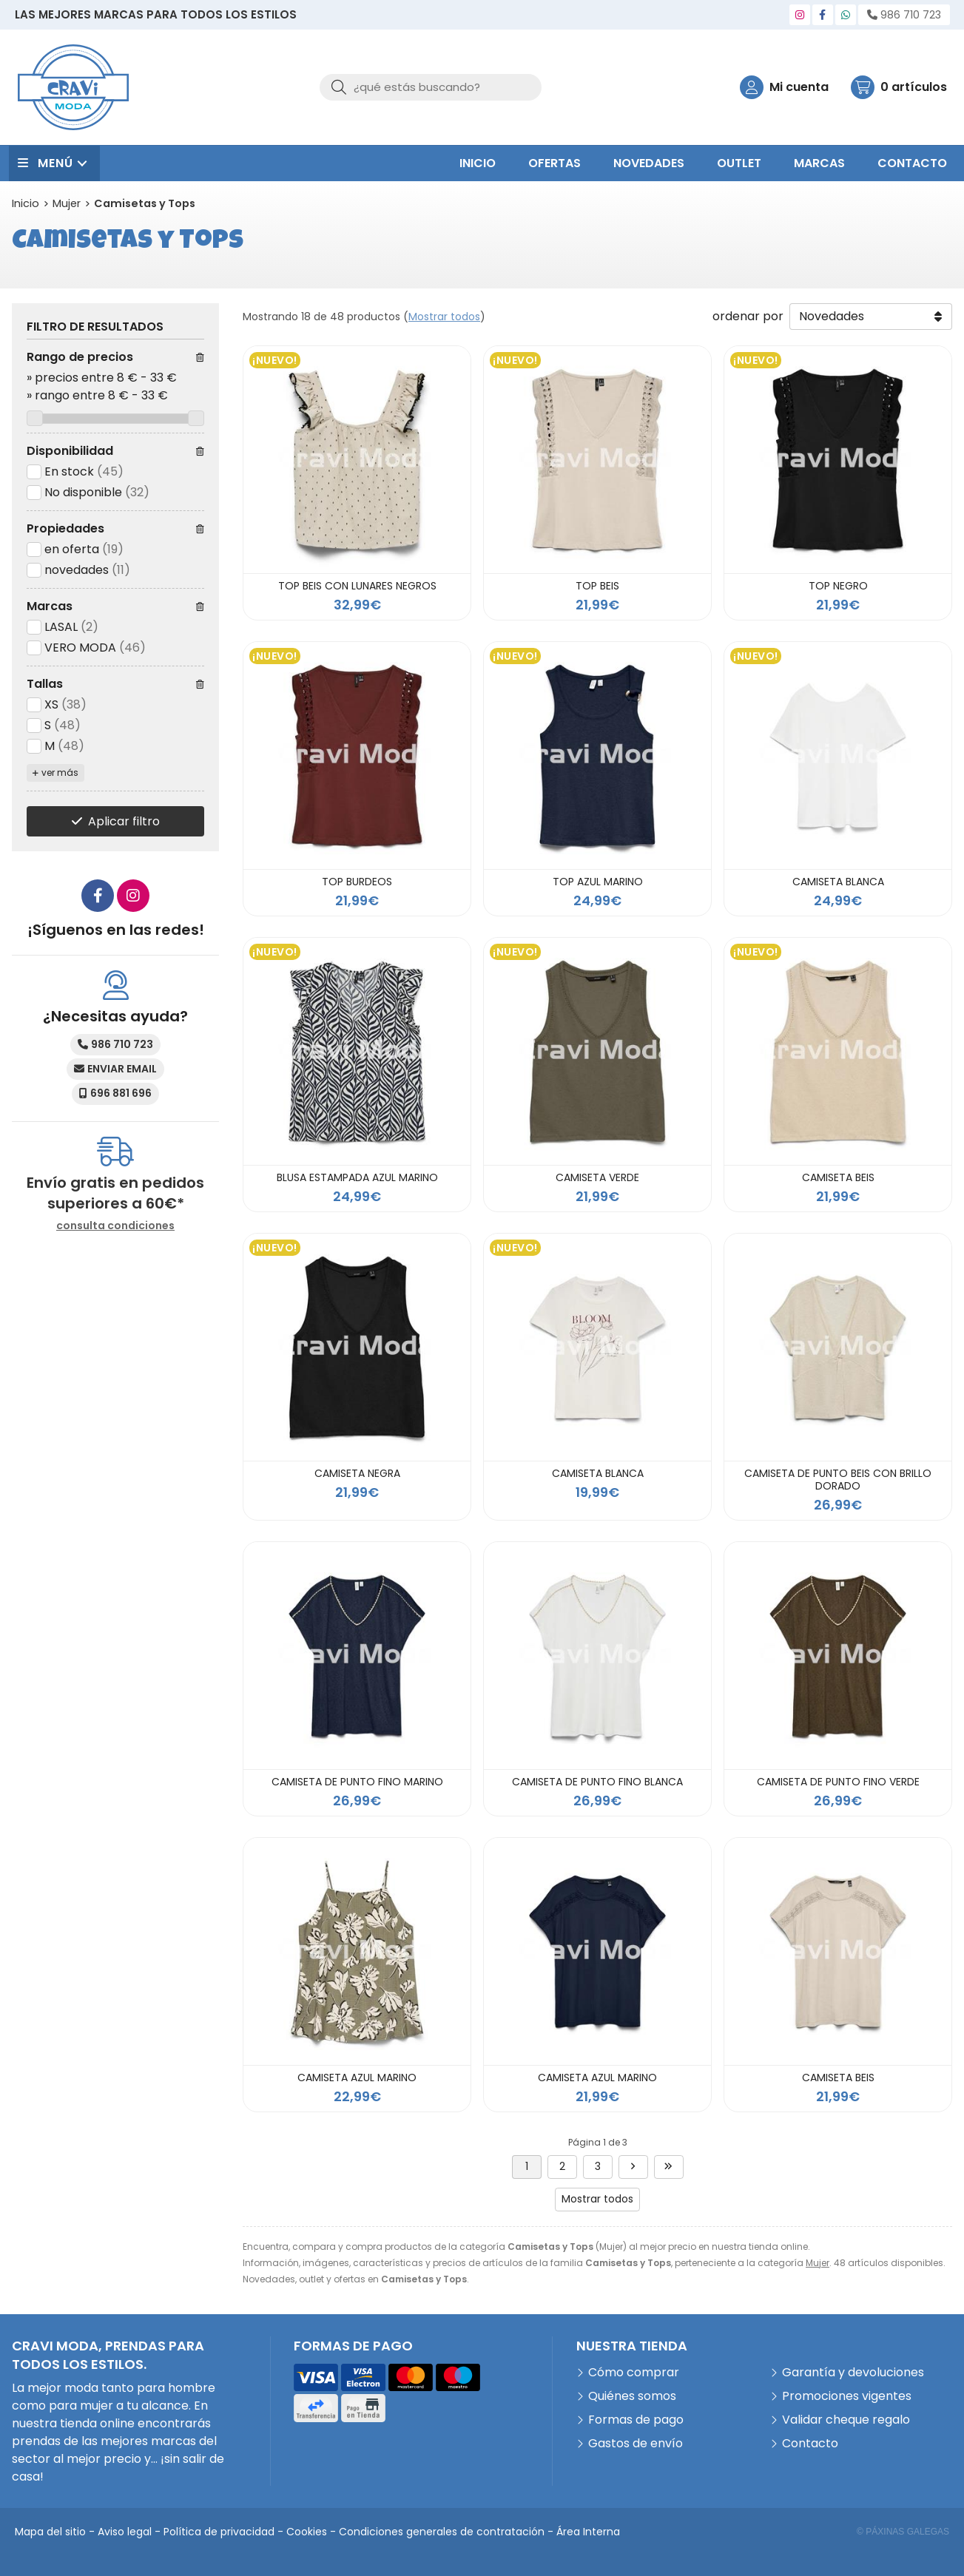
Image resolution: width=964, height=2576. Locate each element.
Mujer (817, 2262)
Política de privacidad (219, 2531)
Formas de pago (636, 2419)
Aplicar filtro (124, 821)
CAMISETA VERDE (597, 1177)
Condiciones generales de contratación (442, 2531)
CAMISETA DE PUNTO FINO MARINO (357, 1781)
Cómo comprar (633, 2372)
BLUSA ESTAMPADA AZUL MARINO (357, 1177)
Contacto (810, 2443)
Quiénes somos (632, 2395)
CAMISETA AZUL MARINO (357, 2077)
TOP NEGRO (838, 585)
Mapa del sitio (50, 2531)
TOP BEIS (597, 585)
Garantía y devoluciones (853, 2372)
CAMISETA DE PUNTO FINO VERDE (838, 1781)
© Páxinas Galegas (903, 2531)
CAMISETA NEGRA (357, 1473)
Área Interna (588, 2531)
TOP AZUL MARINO (598, 881)
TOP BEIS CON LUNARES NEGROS (357, 585)
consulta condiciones (115, 1226)
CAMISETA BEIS (838, 1177)
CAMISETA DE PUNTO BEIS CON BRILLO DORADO (837, 1479)
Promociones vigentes (846, 2395)
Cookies (306, 2531)
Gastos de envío (635, 2443)
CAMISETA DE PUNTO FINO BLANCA (597, 1781)
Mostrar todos (444, 316)
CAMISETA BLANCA (838, 881)
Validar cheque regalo (846, 2419)
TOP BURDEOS (357, 881)
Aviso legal (125, 2531)
